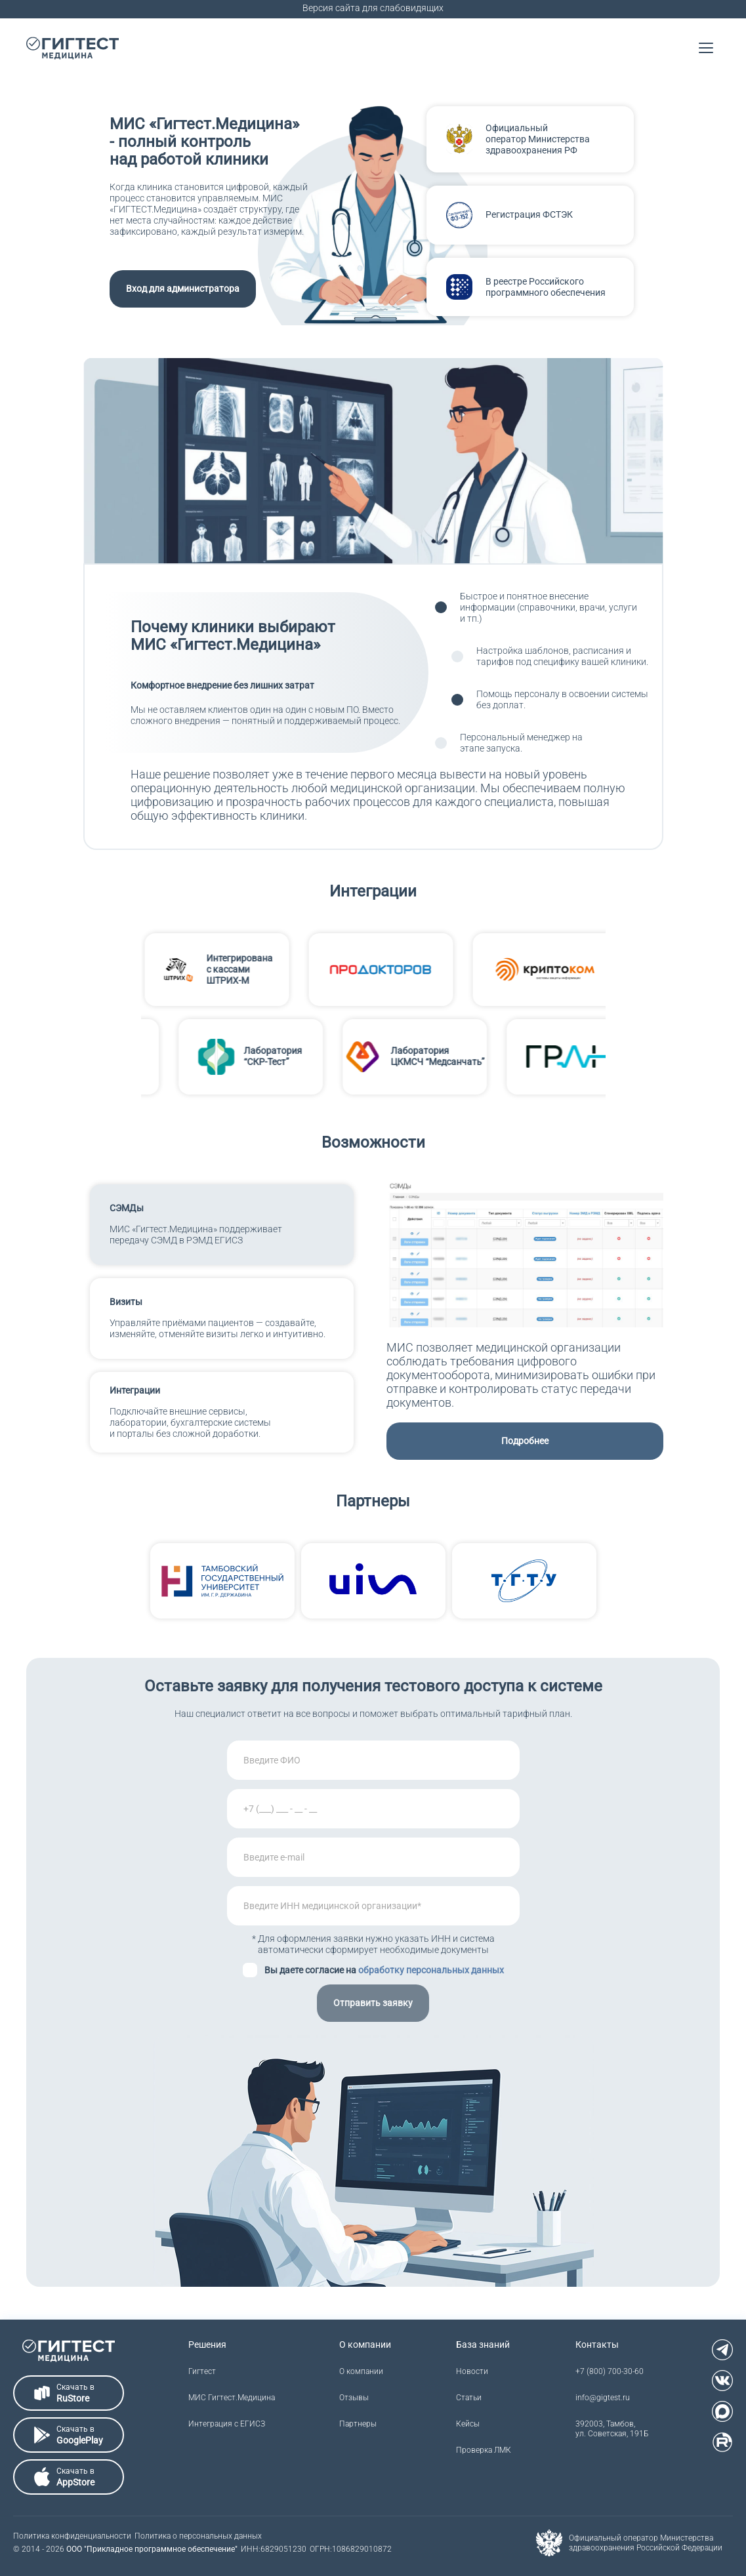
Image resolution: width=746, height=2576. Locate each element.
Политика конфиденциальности (72, 2536)
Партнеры (358, 2423)
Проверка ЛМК (483, 2450)
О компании (361, 2371)
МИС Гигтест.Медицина (231, 2397)
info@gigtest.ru (602, 2397)
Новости (472, 2371)
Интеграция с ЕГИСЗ (226, 2423)
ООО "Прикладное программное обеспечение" (152, 2549)
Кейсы (468, 2423)
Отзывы (354, 2397)
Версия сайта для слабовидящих (373, 8)
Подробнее (525, 1441)
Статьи (469, 2397)
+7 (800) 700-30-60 (609, 2371)
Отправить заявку (373, 2003)
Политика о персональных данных (198, 2536)
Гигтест (202, 2371)
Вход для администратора (182, 288)
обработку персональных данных (431, 1970)
